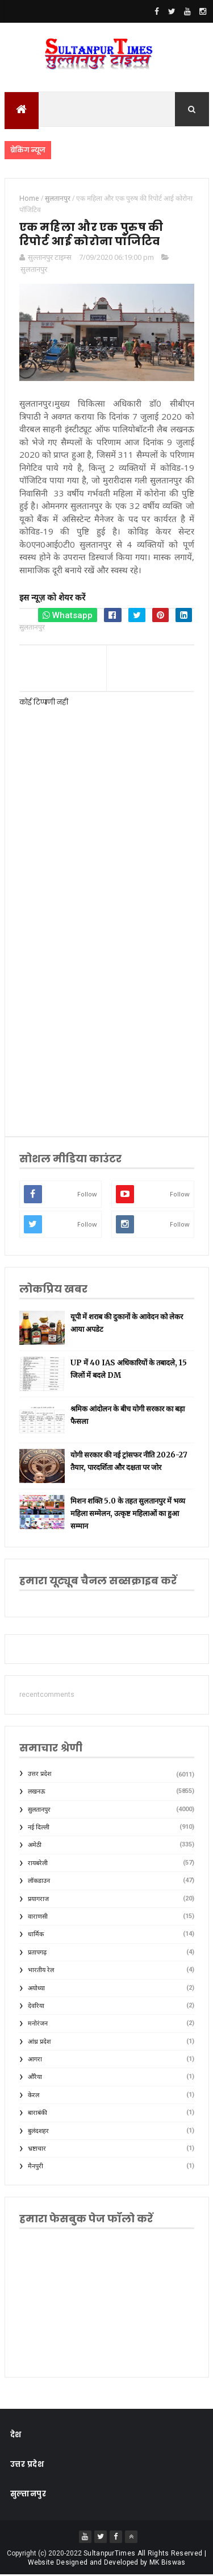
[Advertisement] (106, 1002)
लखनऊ (36, 1792)
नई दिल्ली (38, 1828)
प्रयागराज (38, 1900)
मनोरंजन (38, 2025)
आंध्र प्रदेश (39, 2043)
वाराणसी (38, 1917)
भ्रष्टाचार (37, 2149)
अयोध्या (36, 1989)
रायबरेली (38, 1864)
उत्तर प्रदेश (39, 1775)
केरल (33, 2096)
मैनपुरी (35, 2168)
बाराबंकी (37, 2114)
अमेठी (34, 1846)
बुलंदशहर (38, 2132)
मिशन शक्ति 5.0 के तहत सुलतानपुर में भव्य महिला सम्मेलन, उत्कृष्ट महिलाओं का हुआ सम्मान (127, 1514)
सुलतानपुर (33, 271)
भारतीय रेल (41, 1971)
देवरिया (36, 2007)
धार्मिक (36, 1936)
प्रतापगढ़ (37, 1953)
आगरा (35, 2060)
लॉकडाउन (39, 1882)
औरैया (35, 2078)
